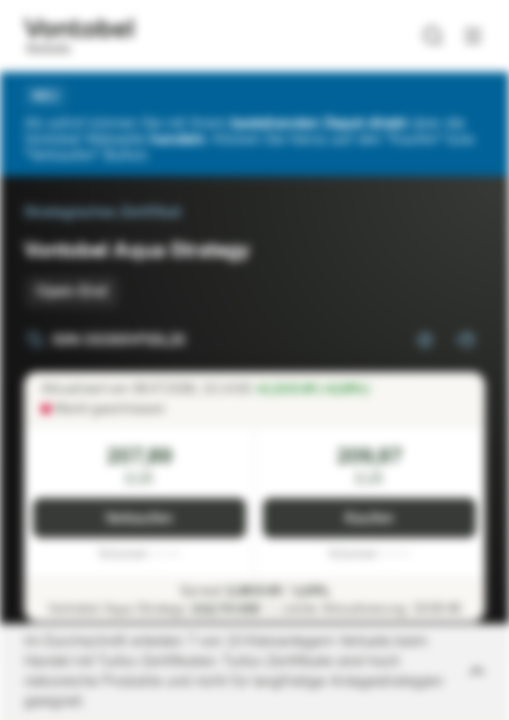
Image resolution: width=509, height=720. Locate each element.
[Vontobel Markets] (78, 36)
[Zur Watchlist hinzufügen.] (425, 340)
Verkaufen (139, 518)
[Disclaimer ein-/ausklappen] (254, 672)
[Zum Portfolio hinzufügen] (465, 340)
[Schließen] (473, 96)
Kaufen (369, 518)
